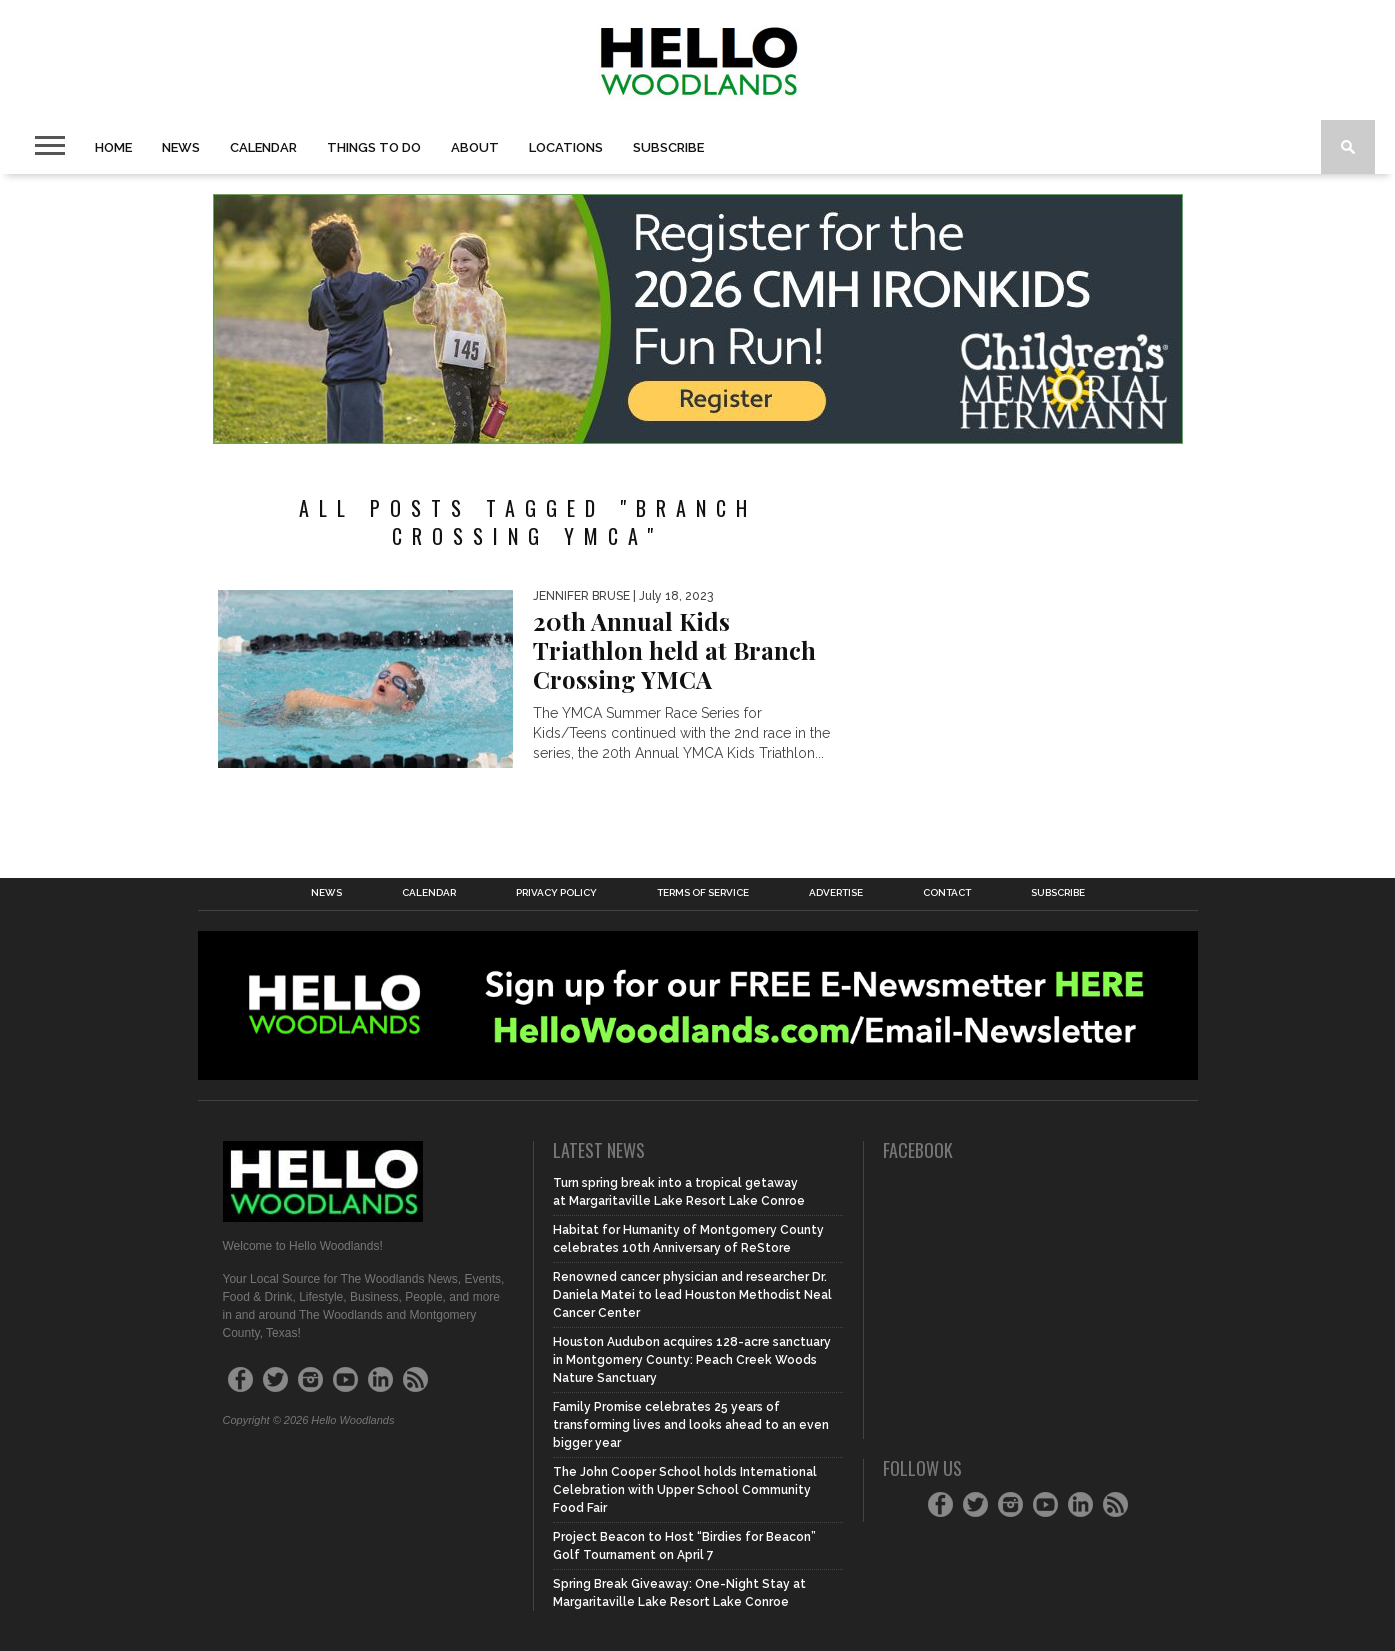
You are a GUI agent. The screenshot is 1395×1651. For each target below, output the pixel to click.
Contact (947, 893)
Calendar (263, 147)
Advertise (836, 893)
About (475, 147)
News (181, 147)
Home (113, 147)
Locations (566, 147)
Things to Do (374, 147)
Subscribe (668, 147)
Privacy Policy (556, 893)
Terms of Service (703, 893)
